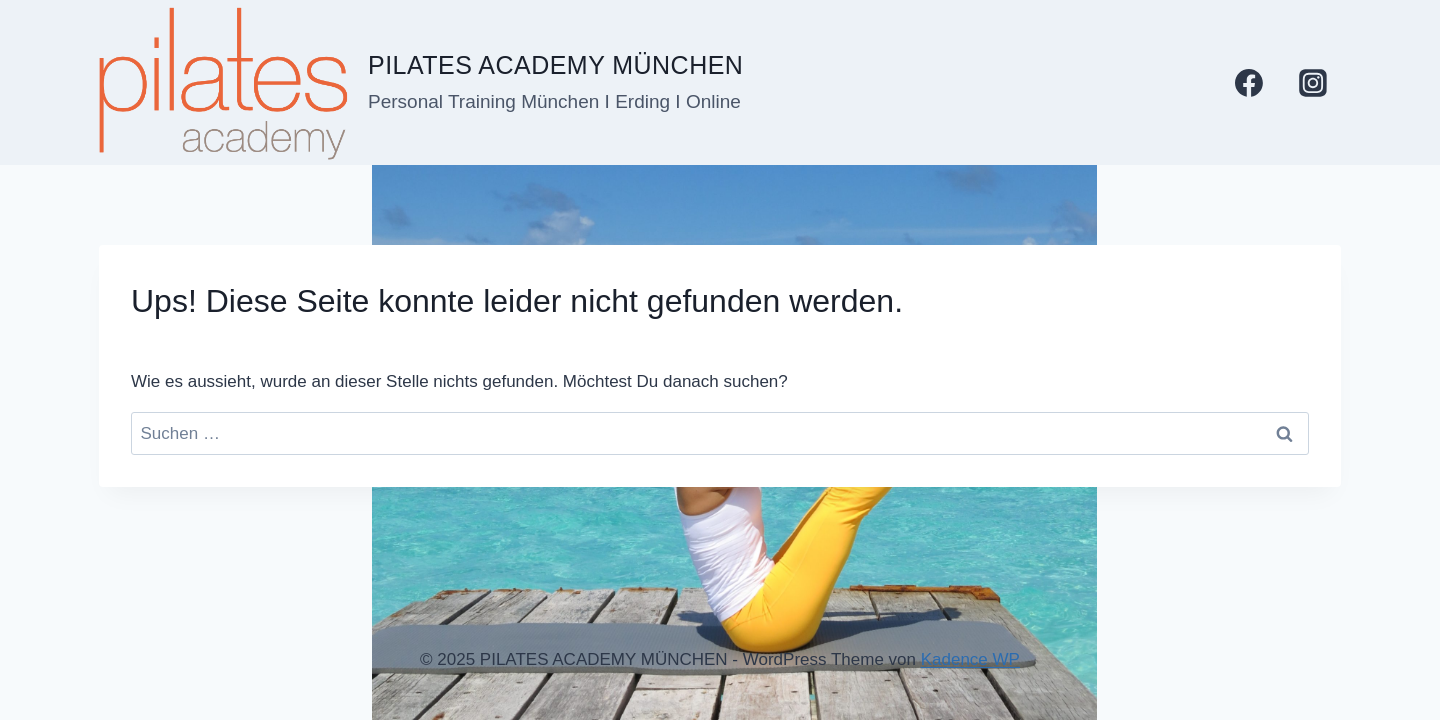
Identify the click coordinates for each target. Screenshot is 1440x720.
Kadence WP (970, 659)
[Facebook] (1249, 83)
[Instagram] (1313, 83)
